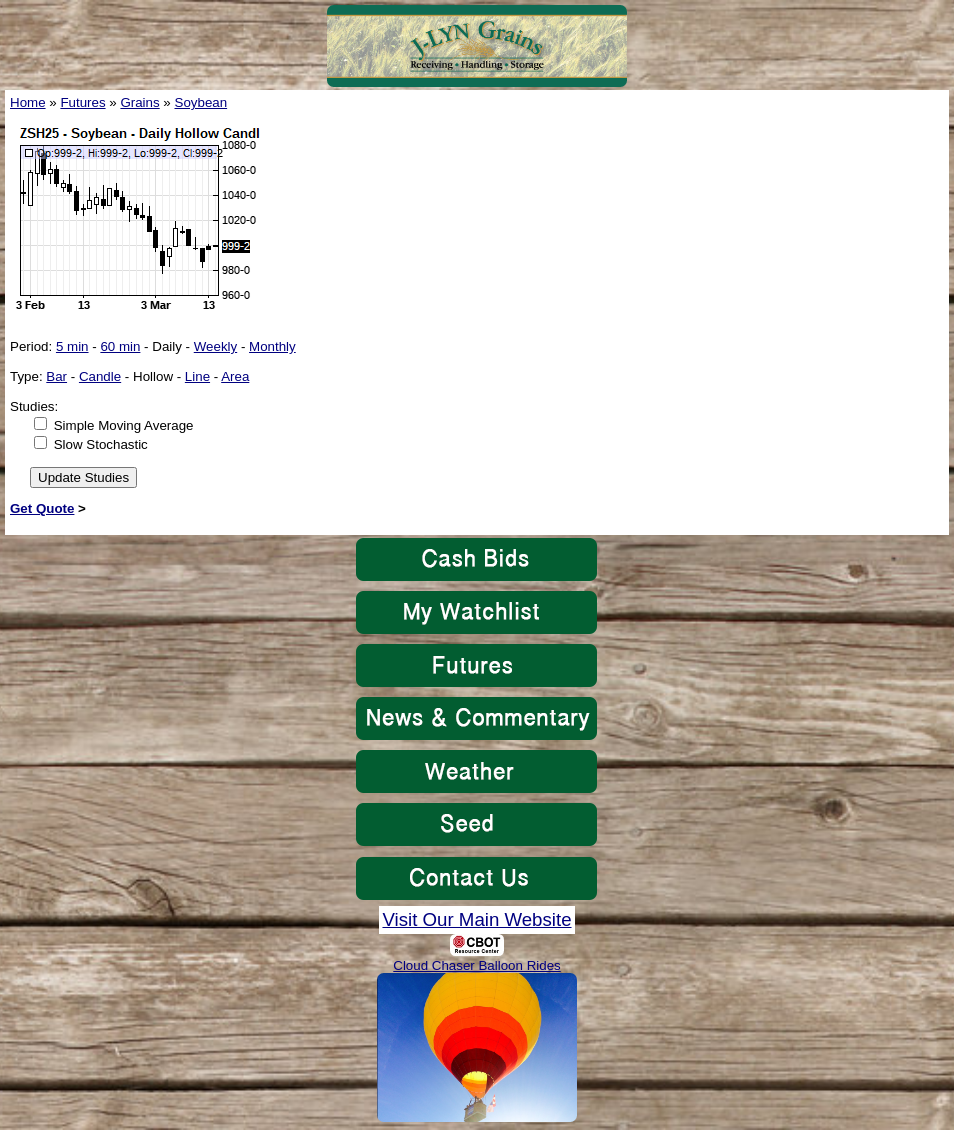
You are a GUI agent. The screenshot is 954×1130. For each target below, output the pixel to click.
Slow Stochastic (101, 444)
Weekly (215, 346)
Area (235, 376)
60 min (120, 346)
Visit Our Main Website (476, 919)
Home (28, 102)
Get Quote (42, 508)
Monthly (272, 346)
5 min (72, 346)
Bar (56, 376)
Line (197, 376)
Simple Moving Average (124, 425)
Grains (139, 102)
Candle (100, 376)
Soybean (201, 102)
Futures (82, 102)
